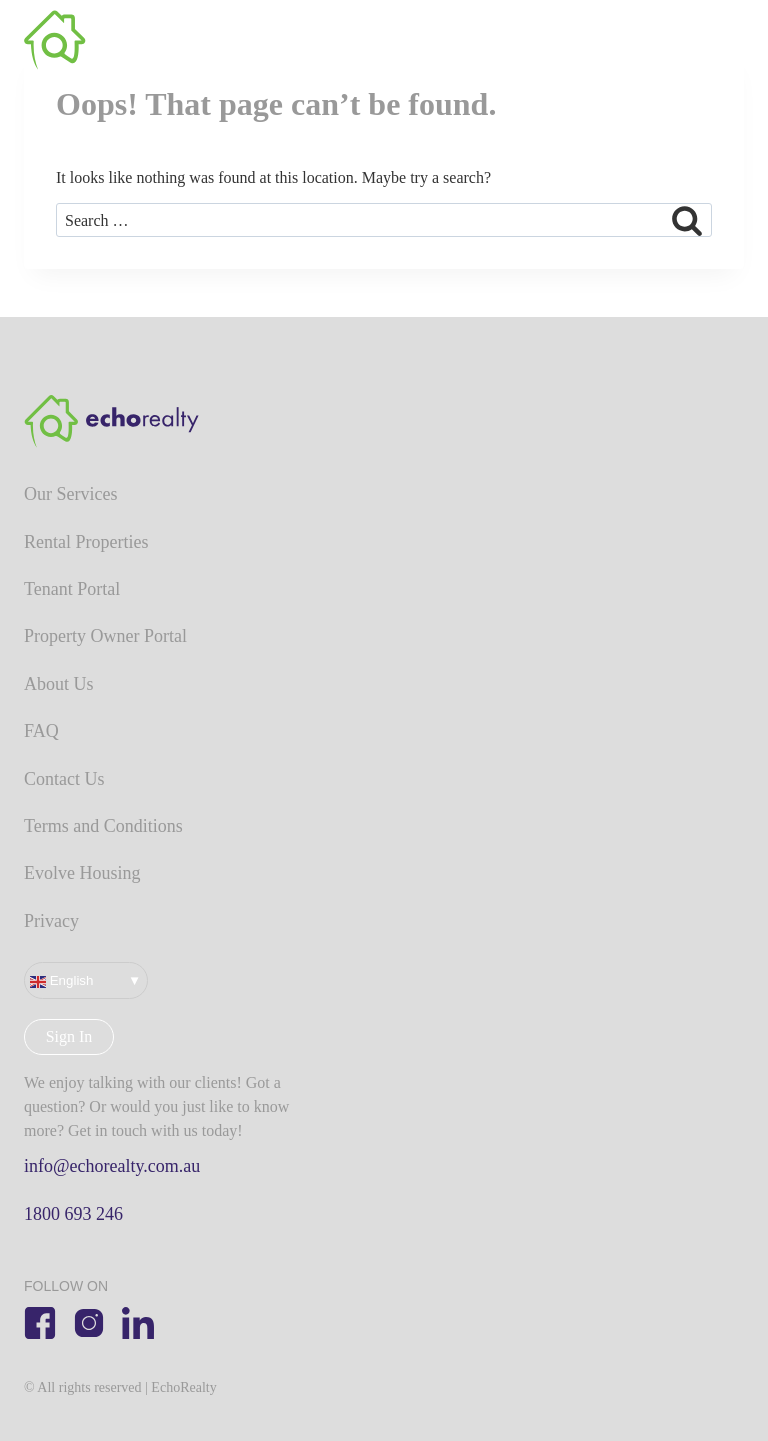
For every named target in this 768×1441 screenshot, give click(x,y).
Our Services (70, 494)
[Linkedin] (138, 1323)
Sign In (69, 1036)
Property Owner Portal (105, 636)
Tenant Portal (72, 589)
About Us (59, 684)
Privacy (51, 921)
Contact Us (64, 779)
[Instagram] (89, 1323)
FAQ (41, 731)
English (61, 980)
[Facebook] (40, 1323)
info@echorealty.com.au (112, 1166)
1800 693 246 (73, 1214)
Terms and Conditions (103, 826)
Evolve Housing (82, 873)
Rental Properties (86, 542)
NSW (660, 39)
